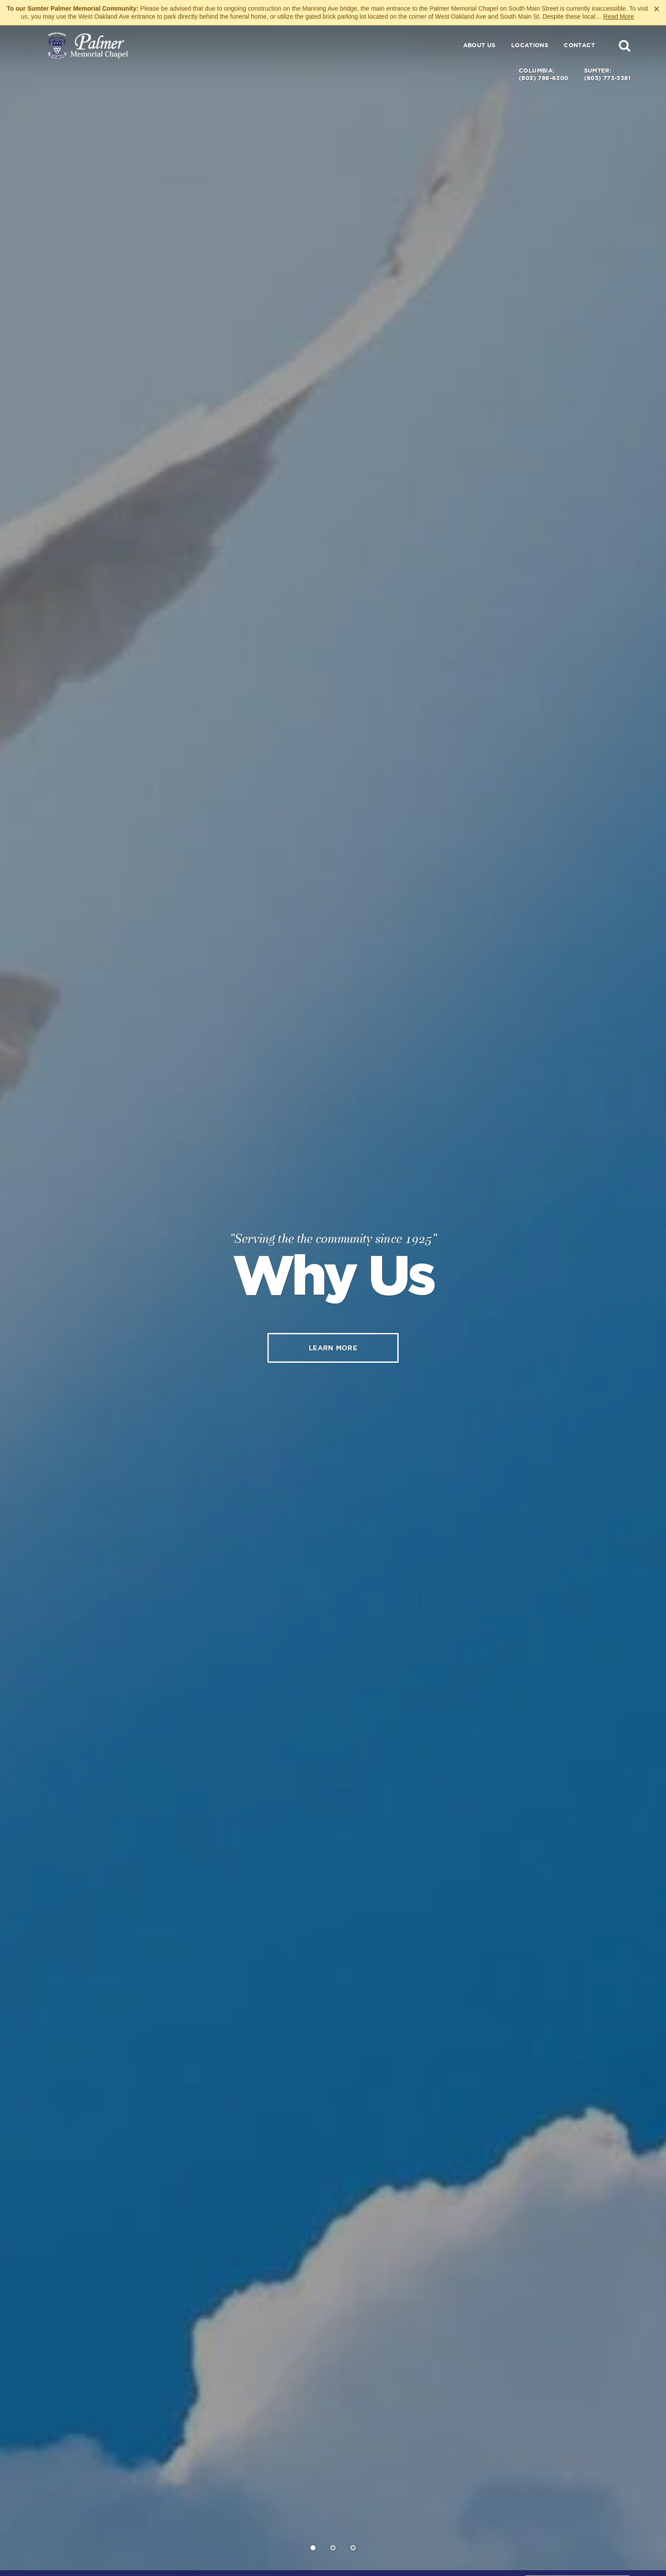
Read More (618, 16)
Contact (579, 45)
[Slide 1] (313, 2547)
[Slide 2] (333, 2547)
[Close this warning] (656, 8)
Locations (530, 45)
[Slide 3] (353, 2547)
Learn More (333, 1348)
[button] (624, 45)
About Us (479, 45)
